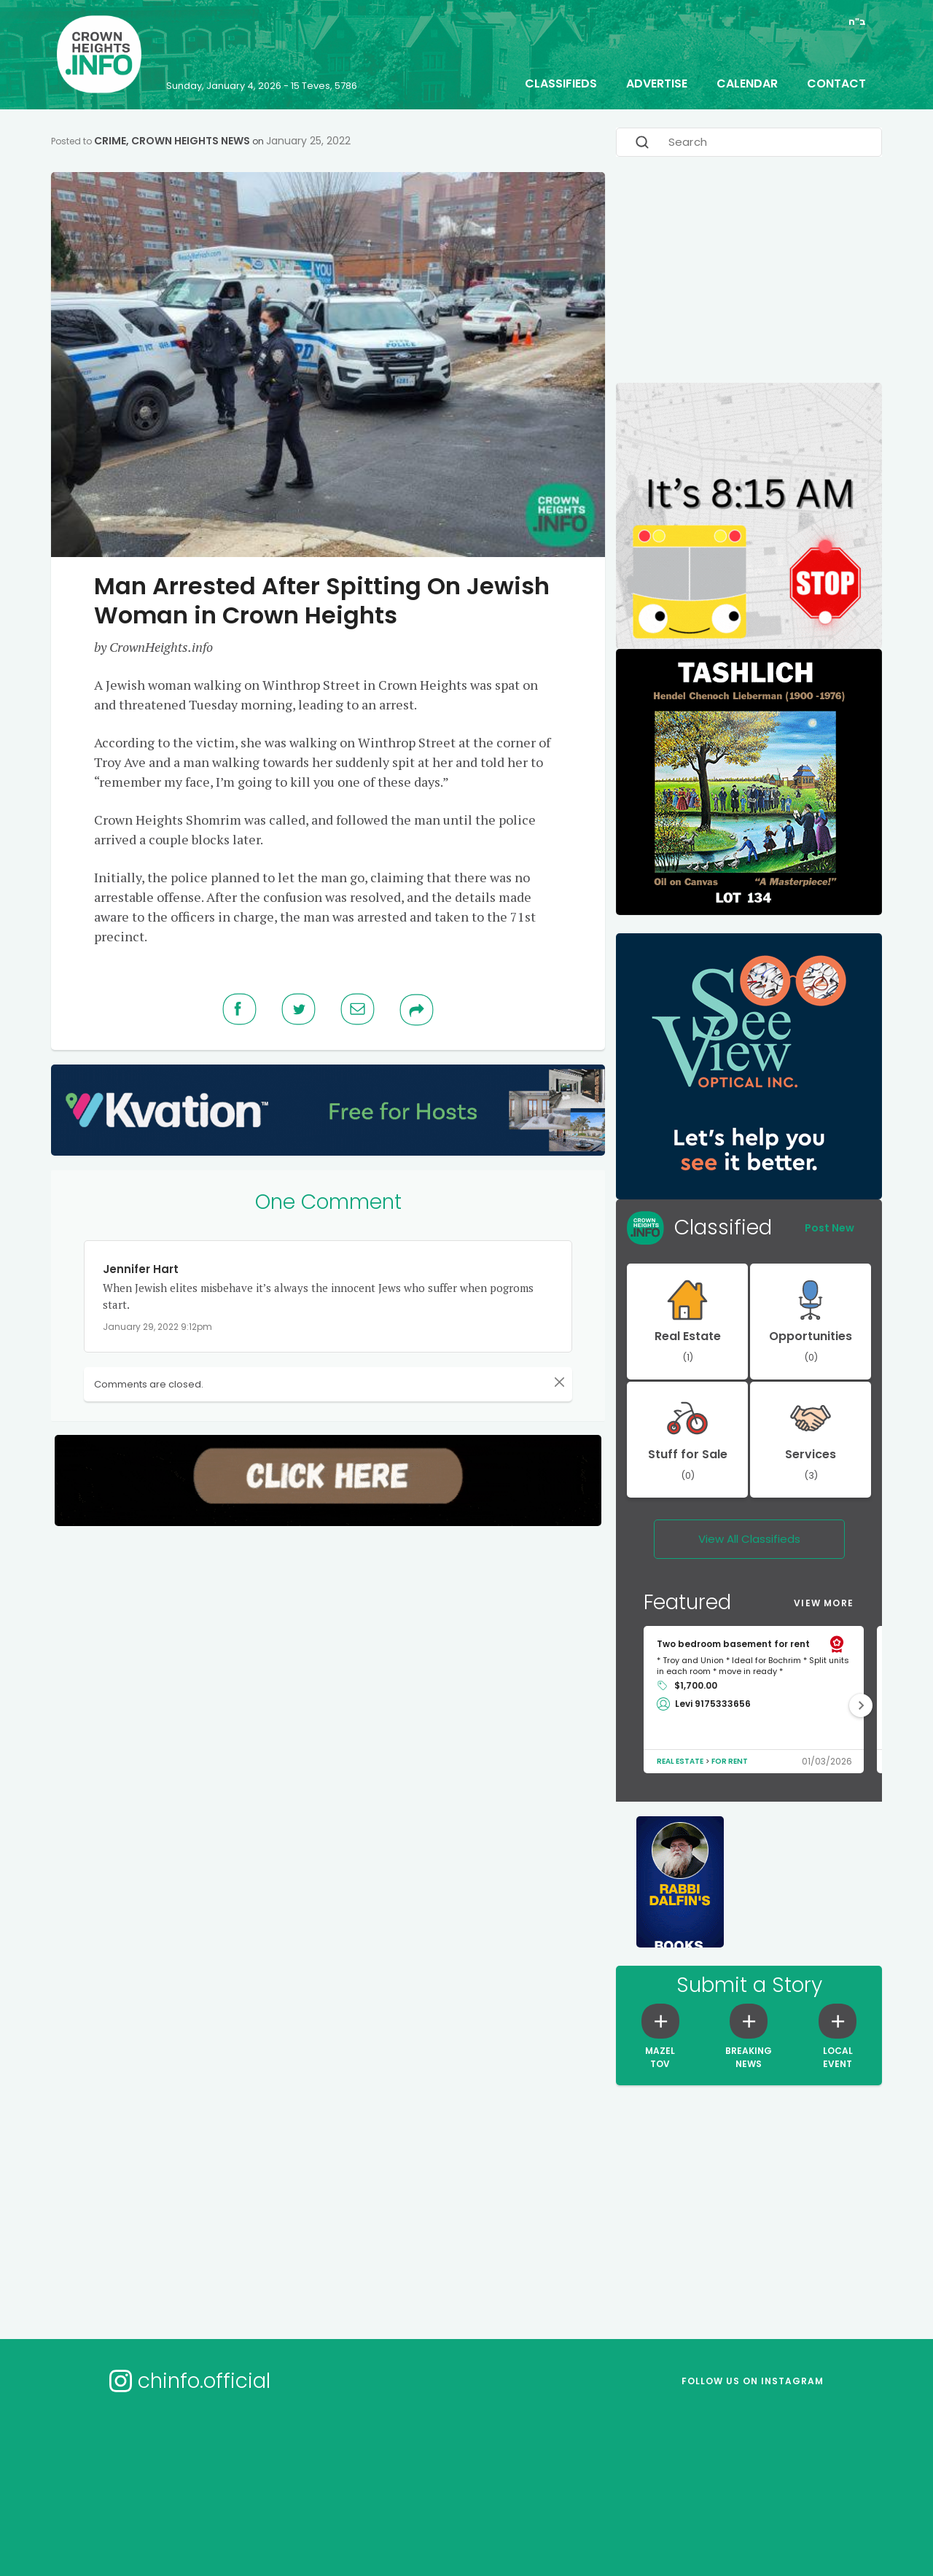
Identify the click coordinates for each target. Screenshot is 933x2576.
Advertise (656, 81)
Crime (110, 138)
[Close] (559, 1379)
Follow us (753, 2379)
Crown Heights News (190, 138)
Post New (829, 1225)
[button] (861, 1703)
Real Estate (680, 1759)
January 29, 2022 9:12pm (157, 1324)
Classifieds (561, 81)
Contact (836, 81)
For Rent (729, 1759)
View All (749, 1536)
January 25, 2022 (308, 138)
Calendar (747, 81)
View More (824, 1601)
